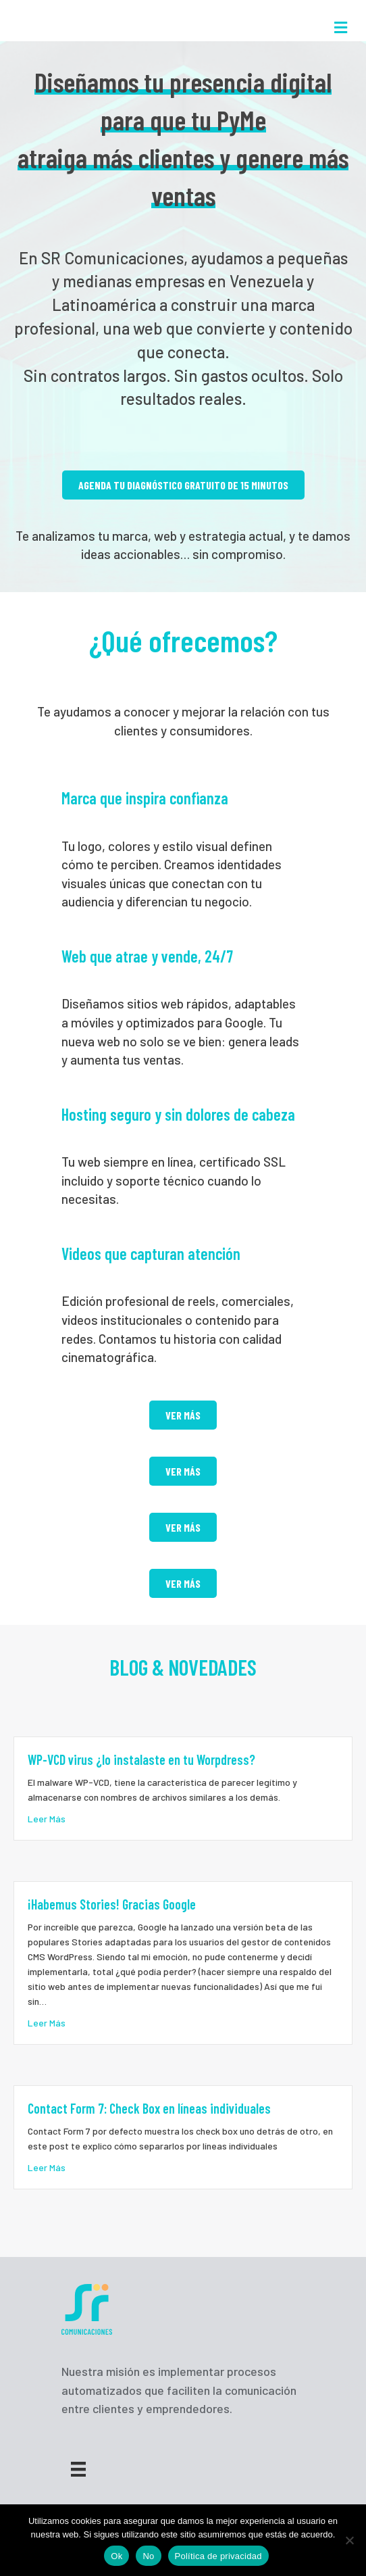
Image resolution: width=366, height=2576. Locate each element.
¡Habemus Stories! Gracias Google (112, 1904)
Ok (116, 2556)
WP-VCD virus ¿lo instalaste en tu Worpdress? (141, 1759)
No (148, 2556)
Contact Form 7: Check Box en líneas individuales (149, 2108)
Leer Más (47, 1818)
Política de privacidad (218, 2556)
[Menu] (78, 2469)
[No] (349, 2540)
